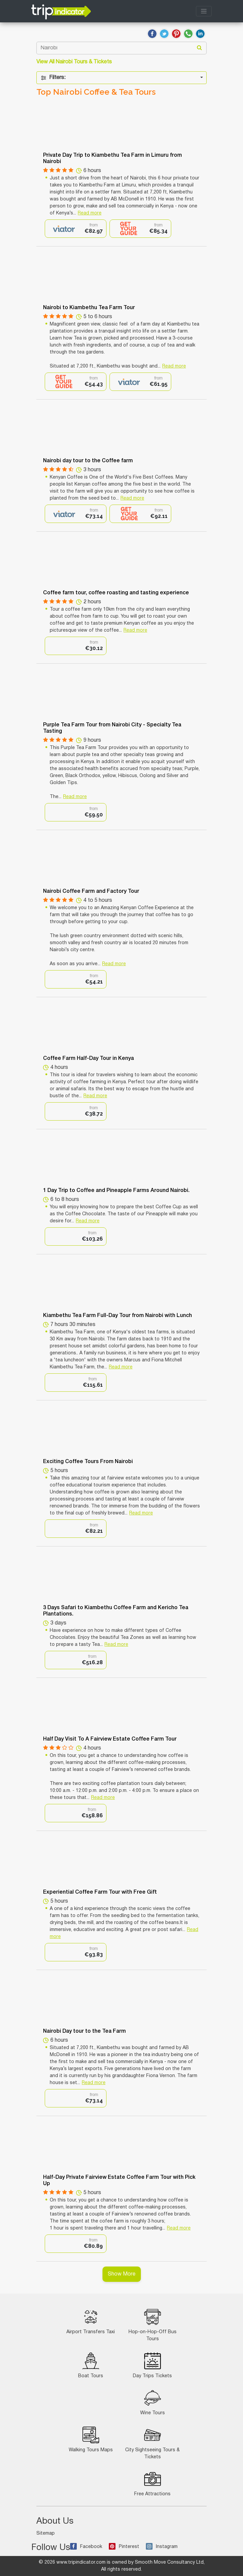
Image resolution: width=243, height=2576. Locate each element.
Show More (122, 2274)
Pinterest (124, 2547)
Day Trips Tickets (152, 2365)
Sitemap (45, 2533)
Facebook (86, 2547)
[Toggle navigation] (204, 11)
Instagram (162, 2547)
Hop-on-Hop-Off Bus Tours (153, 2325)
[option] (75, 228)
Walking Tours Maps (91, 2439)
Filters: (53, 78)
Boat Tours (90, 2365)
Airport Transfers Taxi (90, 2321)
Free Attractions (152, 2483)
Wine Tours (152, 2402)
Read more (89, 213)
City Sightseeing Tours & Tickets (152, 2443)
